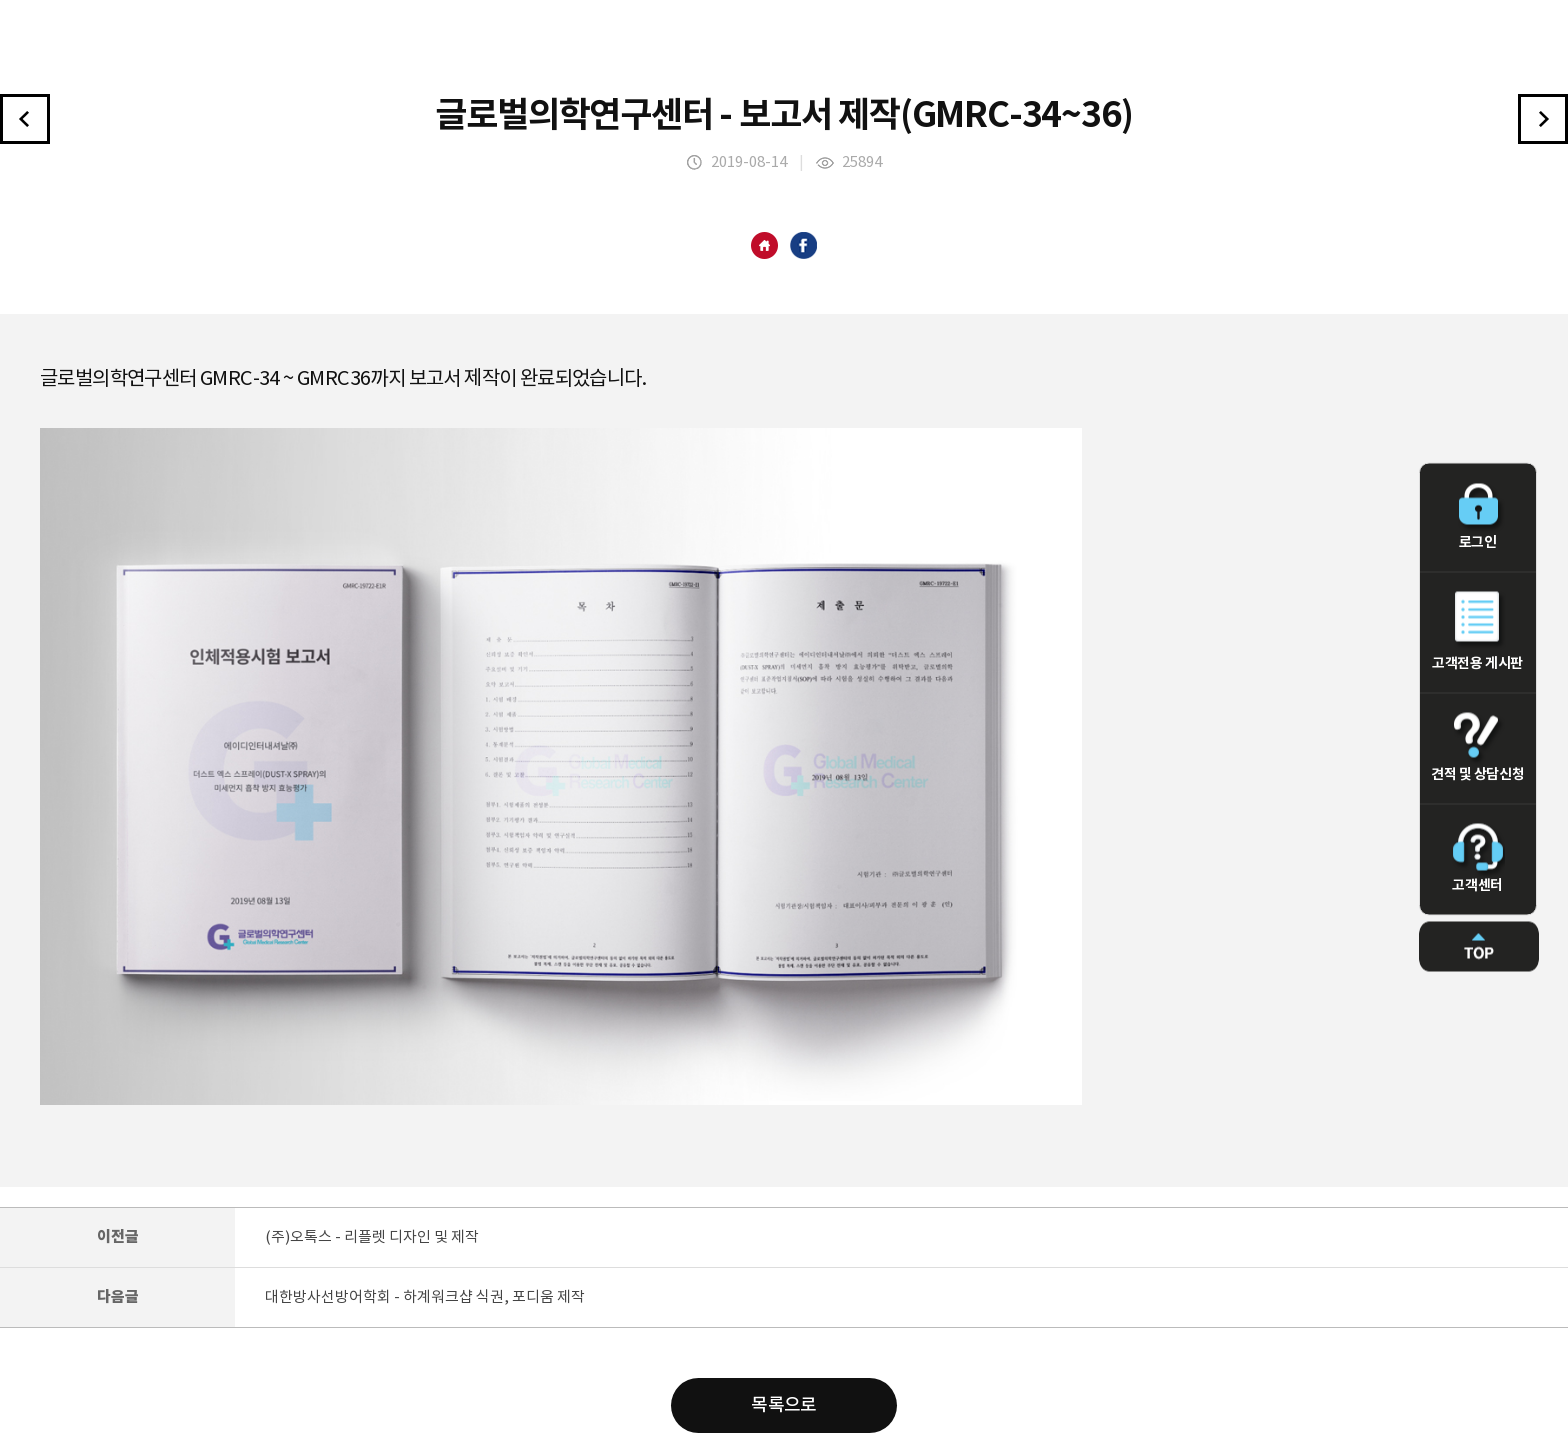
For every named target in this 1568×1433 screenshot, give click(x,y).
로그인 (1478, 516)
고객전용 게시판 (1478, 631)
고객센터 (1478, 858)
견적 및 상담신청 (1478, 747)
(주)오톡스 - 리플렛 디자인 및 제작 (372, 1237)
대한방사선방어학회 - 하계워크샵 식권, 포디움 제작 (425, 1297)
